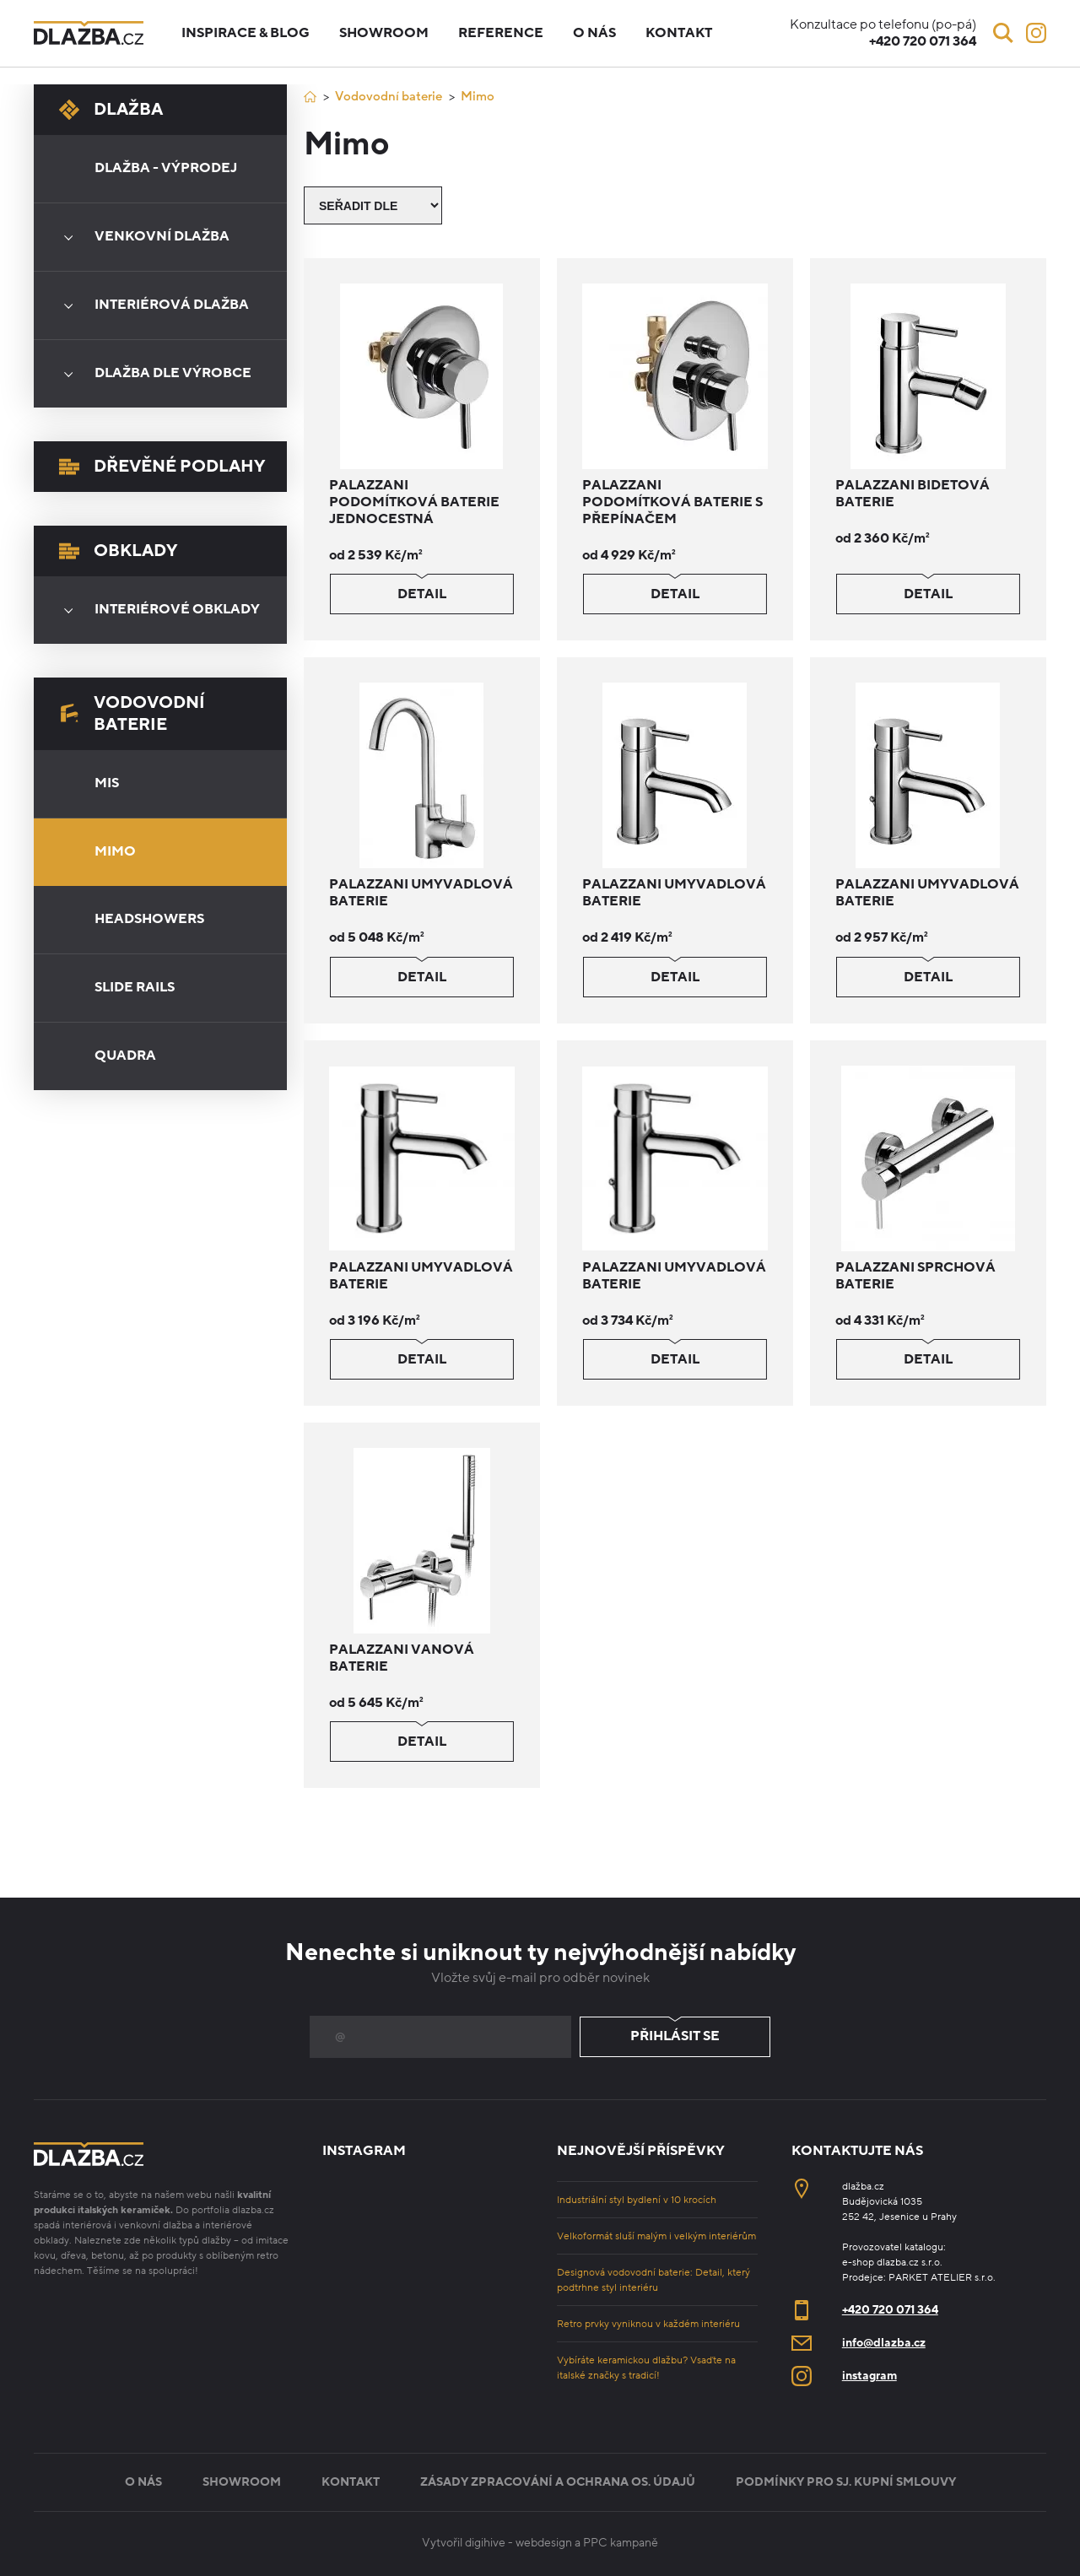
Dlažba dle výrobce (151, 374)
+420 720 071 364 (890, 2310)
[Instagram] (1036, 33)
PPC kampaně (620, 2543)
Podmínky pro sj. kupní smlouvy (846, 2482)
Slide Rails (134, 987)
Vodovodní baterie (132, 714)
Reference (500, 33)
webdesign (544, 2543)
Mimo (115, 851)
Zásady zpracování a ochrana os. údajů (557, 2482)
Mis (106, 783)
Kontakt (678, 33)
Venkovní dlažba (141, 237)
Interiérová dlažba (150, 305)
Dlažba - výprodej (165, 168)
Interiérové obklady (156, 610)
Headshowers (149, 919)
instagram (869, 2376)
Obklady (118, 551)
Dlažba (111, 110)
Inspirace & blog (245, 33)
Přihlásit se (675, 2037)
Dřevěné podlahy (162, 467)
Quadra (125, 1055)
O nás (594, 33)
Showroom (384, 33)
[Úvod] (310, 96)
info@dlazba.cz (884, 2343)
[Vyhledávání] (1003, 33)
